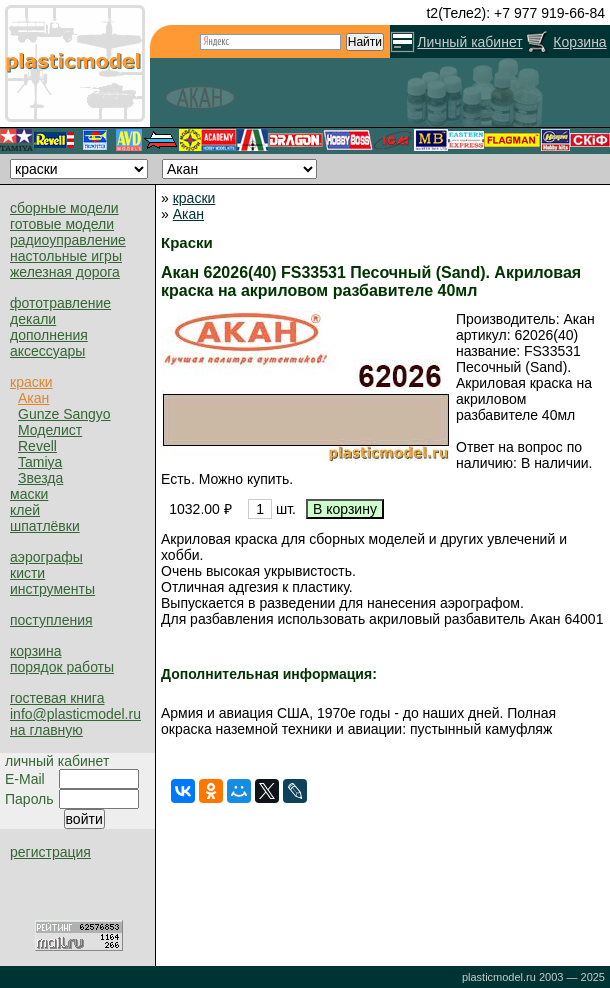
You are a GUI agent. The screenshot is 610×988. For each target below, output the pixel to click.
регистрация (50, 852)
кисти (27, 573)
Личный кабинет (469, 42)
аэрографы (46, 557)
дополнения (49, 335)
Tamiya (40, 462)
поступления (51, 620)
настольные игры (66, 256)
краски (31, 382)
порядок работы (62, 667)
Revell (37, 446)
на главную (46, 730)
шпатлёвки (45, 526)
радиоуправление (68, 240)
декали (33, 319)
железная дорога (65, 272)
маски (29, 494)
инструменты (52, 589)
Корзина (579, 42)
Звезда (40, 478)
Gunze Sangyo (64, 414)
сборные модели (64, 208)
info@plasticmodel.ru (75, 714)
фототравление (60, 303)
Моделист (50, 430)
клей (25, 510)
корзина (35, 651)
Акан (33, 398)
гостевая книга (57, 698)
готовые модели (62, 224)
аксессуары (47, 351)
